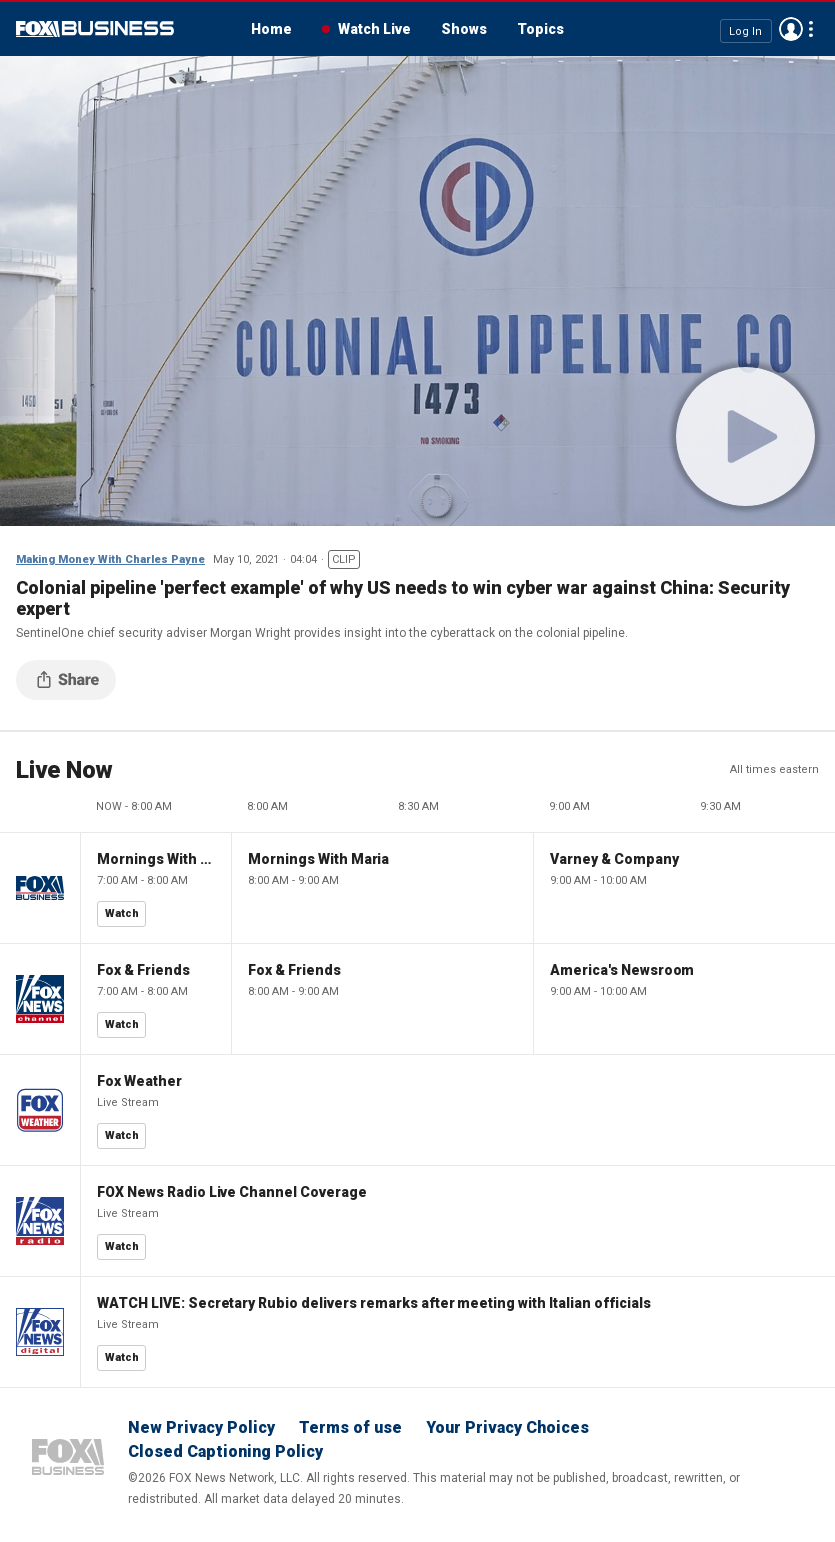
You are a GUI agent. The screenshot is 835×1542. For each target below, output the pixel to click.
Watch (122, 913)
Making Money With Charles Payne (110, 559)
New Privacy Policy (201, 1427)
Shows (464, 29)
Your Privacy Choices (507, 1427)
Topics (540, 29)
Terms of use (350, 1427)
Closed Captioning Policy (225, 1451)
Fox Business (95, 29)
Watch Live (374, 29)
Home (271, 29)
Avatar (791, 29)
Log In (745, 30)
